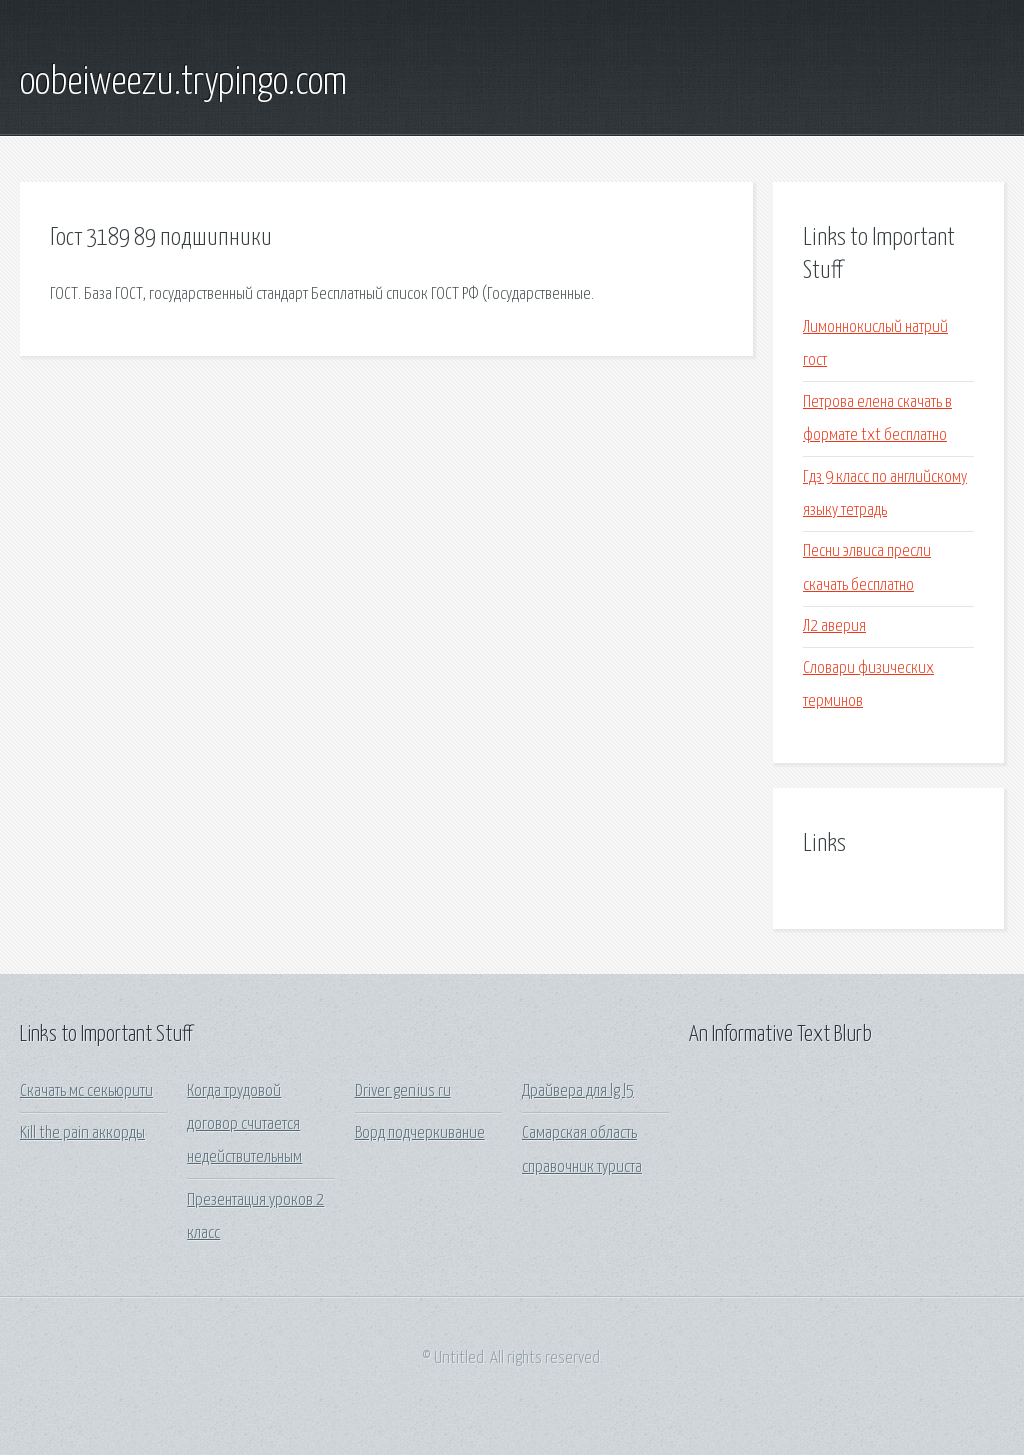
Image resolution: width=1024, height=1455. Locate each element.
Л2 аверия (834, 626)
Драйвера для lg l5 (578, 1091)
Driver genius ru (403, 1091)
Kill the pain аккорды (82, 1133)
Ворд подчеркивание (420, 1133)
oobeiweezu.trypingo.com (183, 83)
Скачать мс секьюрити (86, 1091)
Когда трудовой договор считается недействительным (244, 1125)
